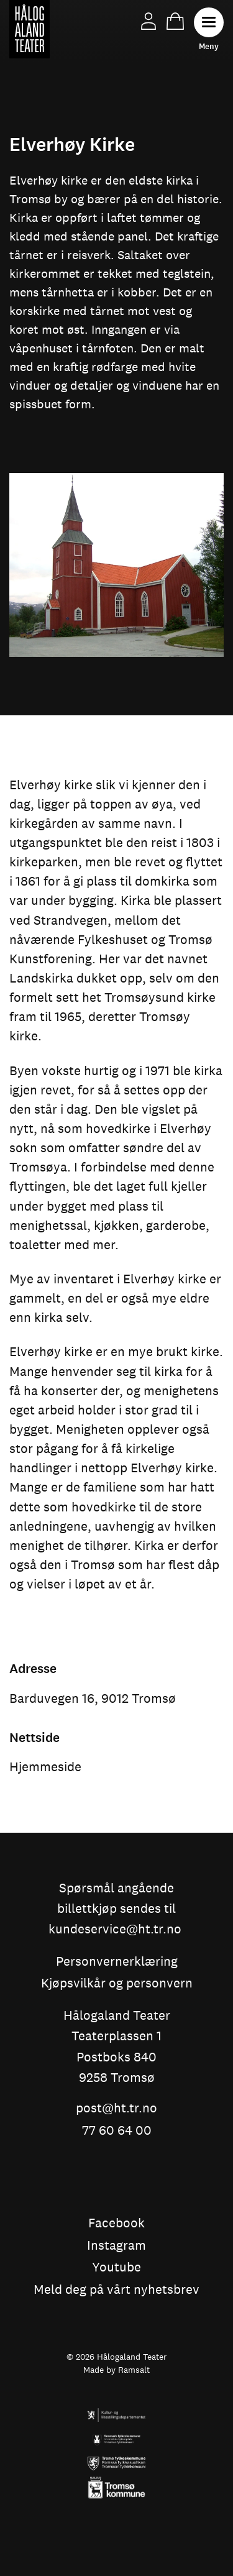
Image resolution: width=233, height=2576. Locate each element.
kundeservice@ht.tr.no (114, 1930)
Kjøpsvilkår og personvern (117, 1984)
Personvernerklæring (117, 1962)
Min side (148, 21)
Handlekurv (175, 21)
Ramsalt (134, 2371)
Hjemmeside (45, 1767)
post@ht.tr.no (116, 2109)
